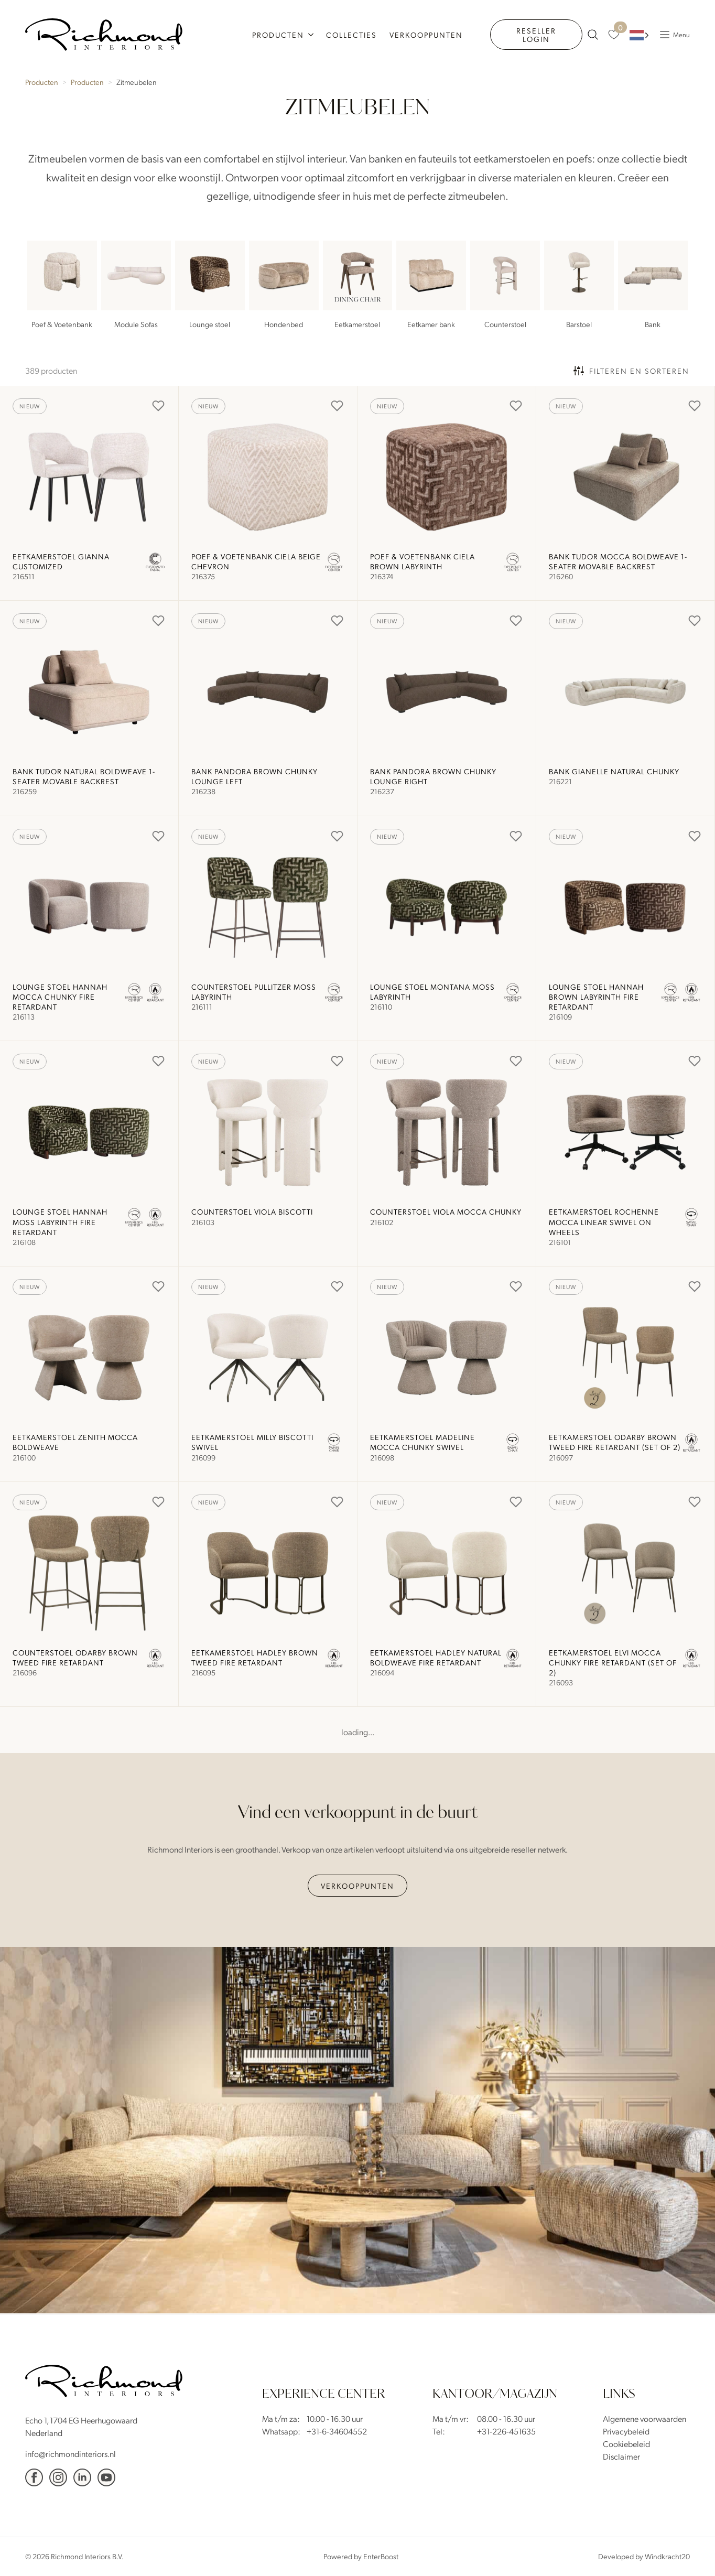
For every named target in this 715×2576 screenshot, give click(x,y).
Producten (278, 34)
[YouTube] (106, 2477)
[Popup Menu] (672, 34)
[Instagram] (58, 2477)
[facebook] (34, 2477)
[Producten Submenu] (312, 34)
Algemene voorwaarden (644, 2418)
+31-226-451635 (506, 2431)
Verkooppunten (426, 34)
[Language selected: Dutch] (639, 35)
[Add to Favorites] (158, 405)
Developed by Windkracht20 (644, 2556)
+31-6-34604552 (337, 2431)
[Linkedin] (82, 2477)
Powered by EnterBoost (360, 2556)
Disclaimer (621, 2456)
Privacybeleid (626, 2431)
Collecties (351, 34)
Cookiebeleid (626, 2443)
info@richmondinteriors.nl (70, 2453)
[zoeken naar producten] (592, 34)
